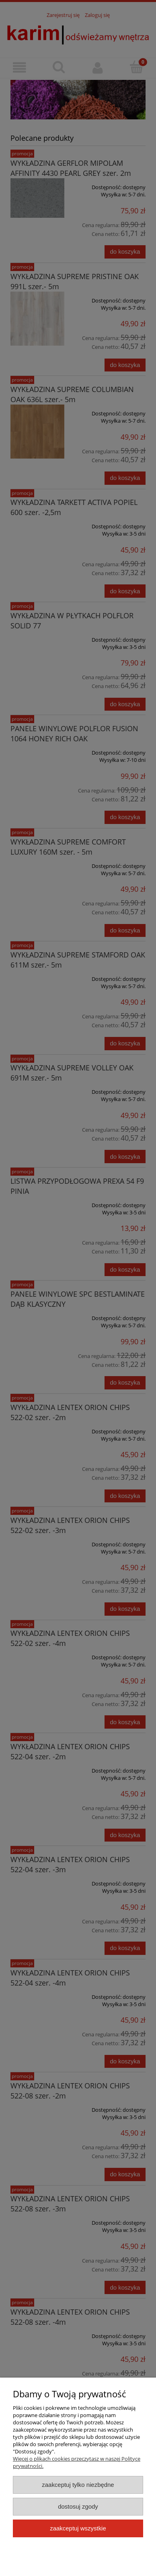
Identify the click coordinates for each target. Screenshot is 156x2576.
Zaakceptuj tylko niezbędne (78, 2484)
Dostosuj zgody (78, 2506)
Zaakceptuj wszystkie (78, 2528)
